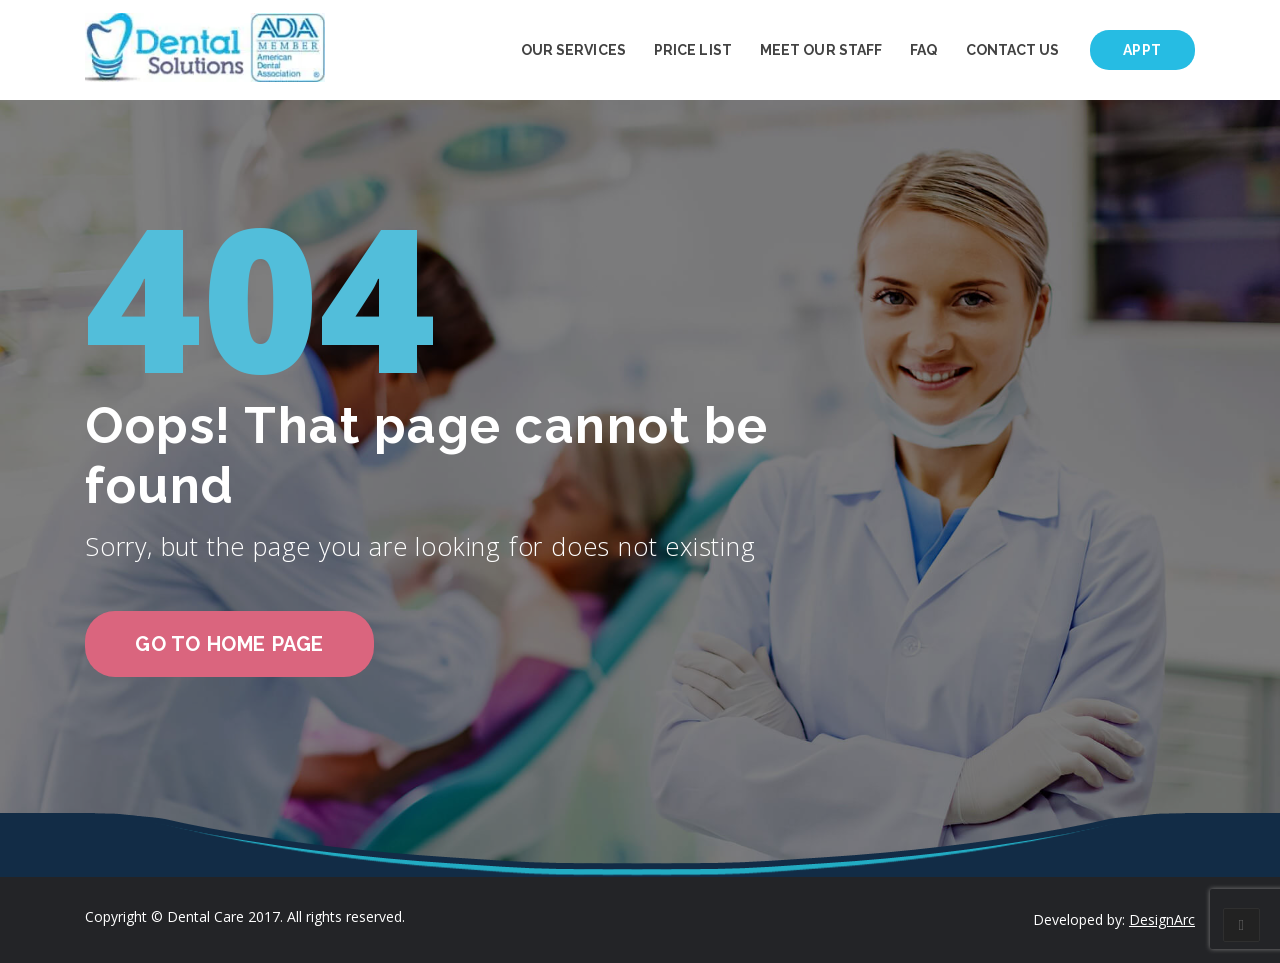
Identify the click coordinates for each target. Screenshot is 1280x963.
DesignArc (1162, 919)
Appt (1142, 50)
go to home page (229, 644)
